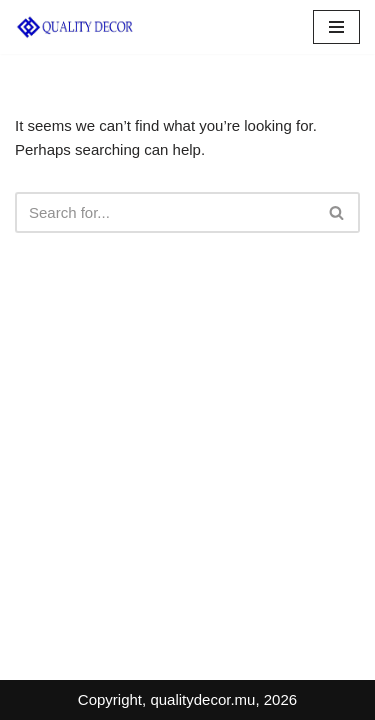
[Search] (165, 212)
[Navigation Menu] (336, 27)
